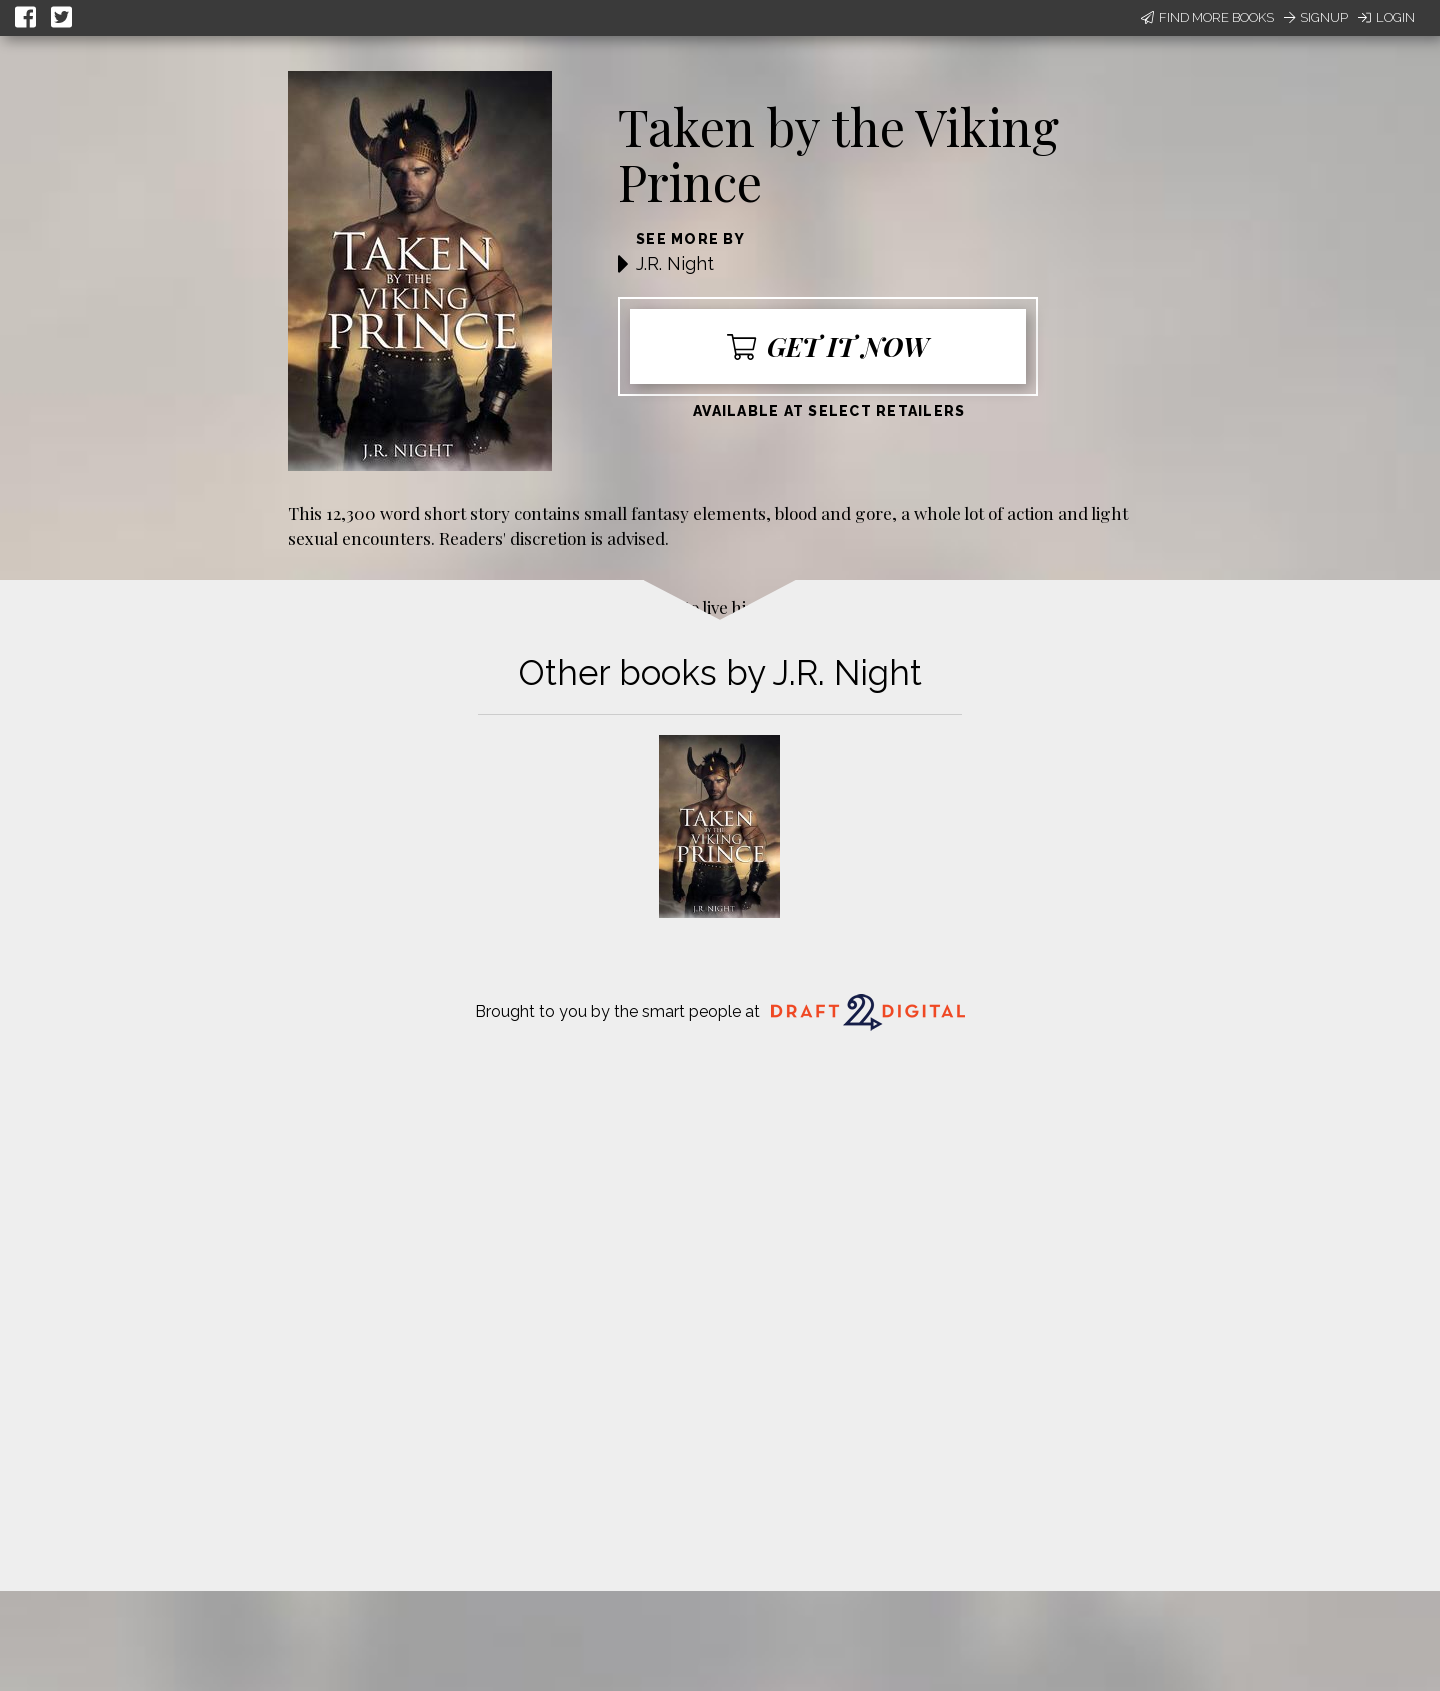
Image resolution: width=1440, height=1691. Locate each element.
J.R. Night (675, 263)
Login (1386, 17)
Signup (1316, 17)
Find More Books (1207, 17)
